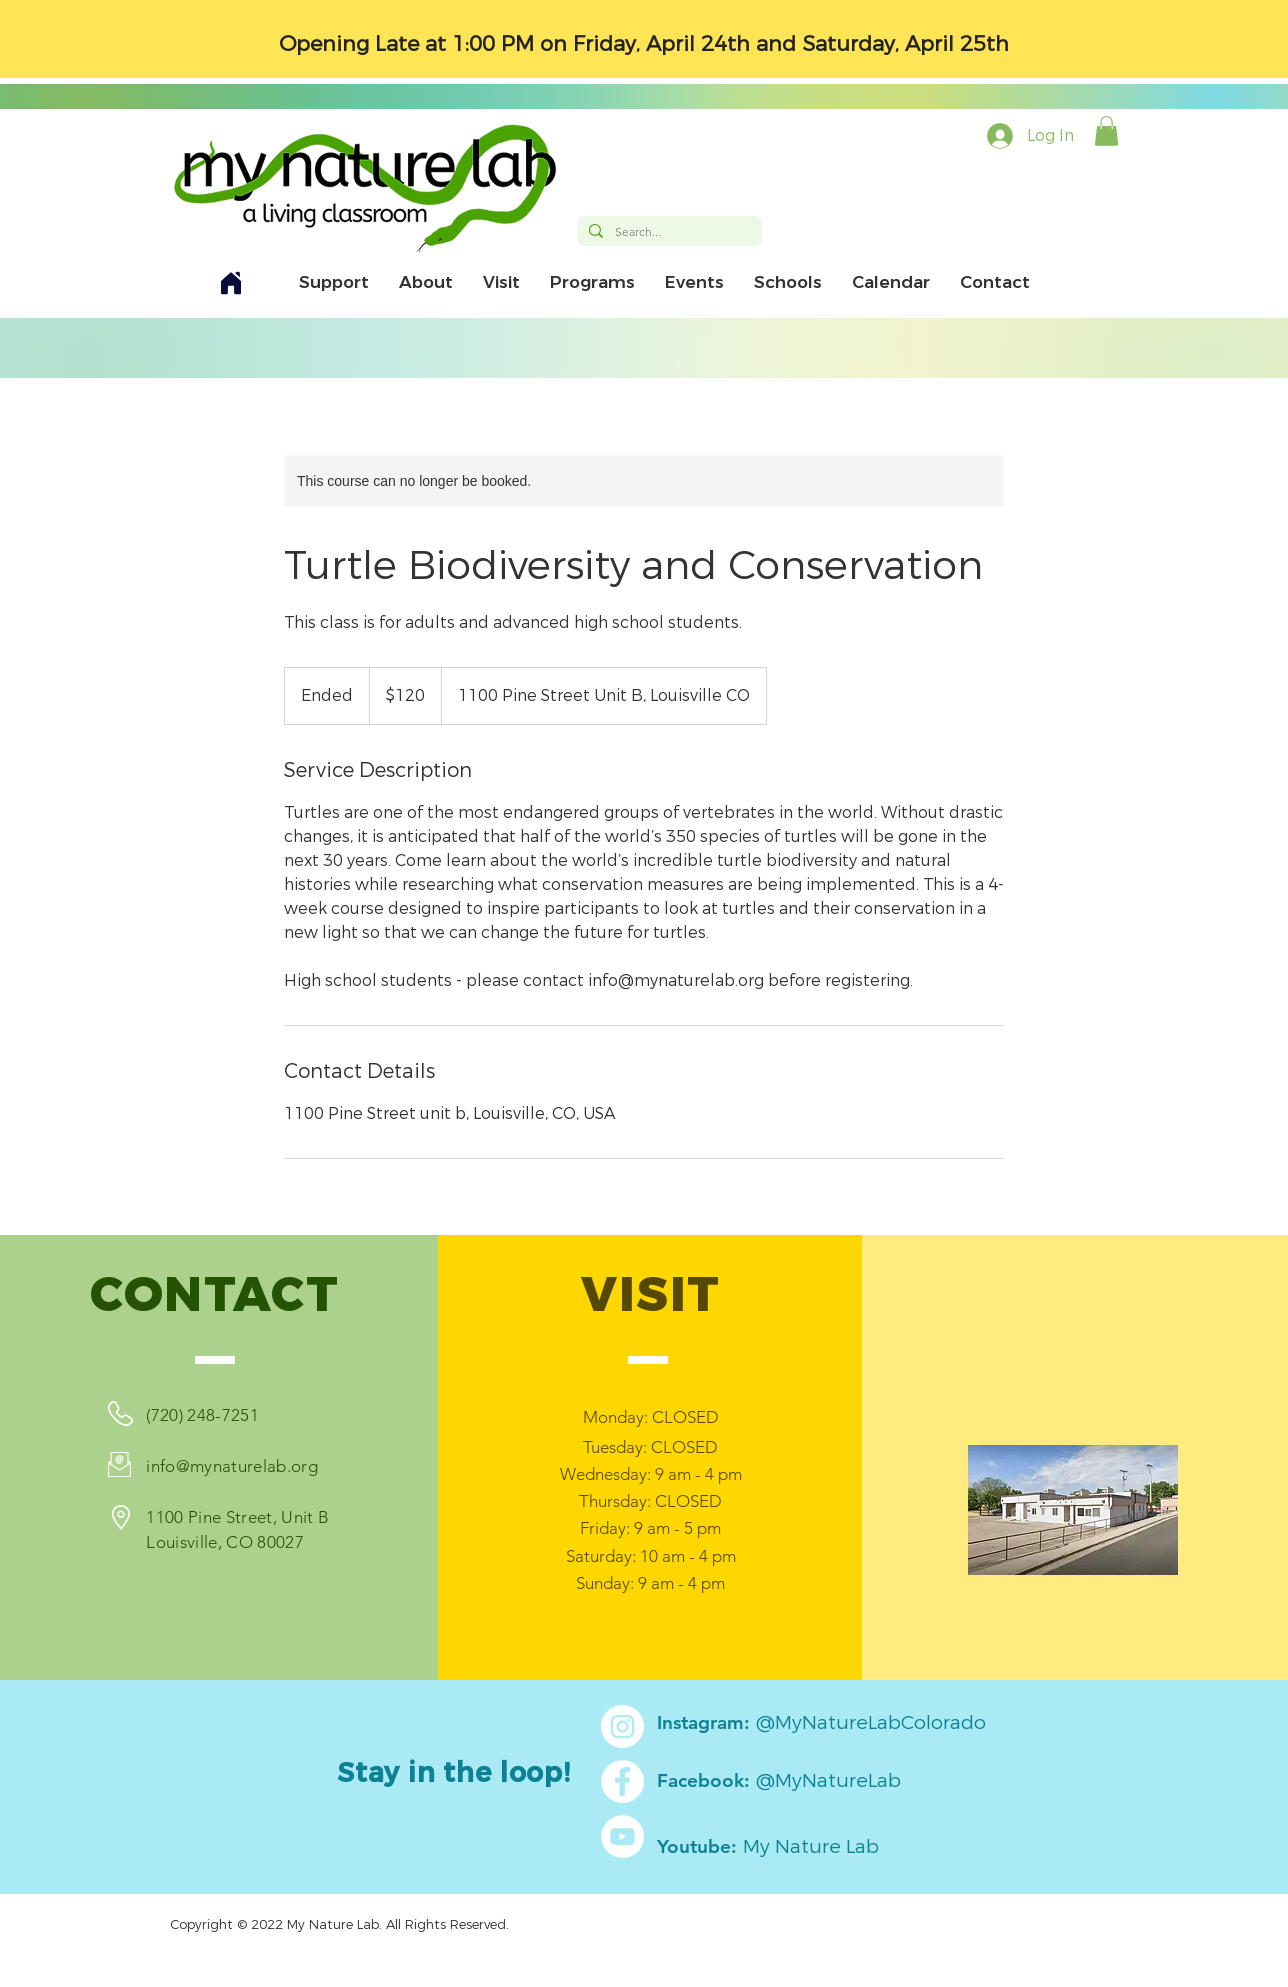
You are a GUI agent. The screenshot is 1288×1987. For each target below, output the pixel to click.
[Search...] (667, 232)
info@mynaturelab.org (232, 1466)
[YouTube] (622, 1836)
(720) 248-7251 (202, 1415)
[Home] (231, 282)
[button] (1106, 131)
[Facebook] (622, 1781)
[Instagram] (622, 1726)
